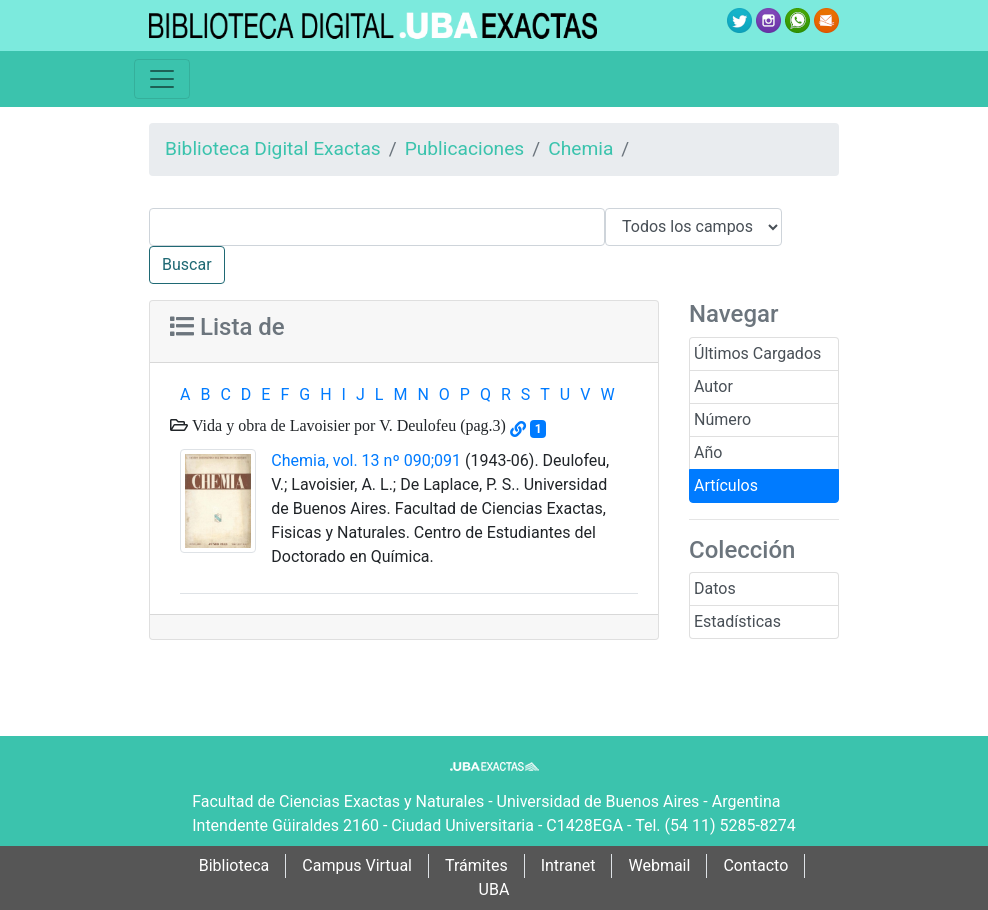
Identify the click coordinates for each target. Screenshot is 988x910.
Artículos (726, 485)
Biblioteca (234, 865)
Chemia (580, 148)
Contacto (755, 865)
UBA (494, 889)
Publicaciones (465, 148)
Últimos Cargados (757, 353)
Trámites (476, 865)
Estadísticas (737, 621)
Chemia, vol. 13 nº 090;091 (366, 460)
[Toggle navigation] (162, 79)
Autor (713, 386)
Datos (715, 588)
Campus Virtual (357, 865)
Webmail (659, 865)
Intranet (568, 865)
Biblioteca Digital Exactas (273, 148)
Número (722, 419)
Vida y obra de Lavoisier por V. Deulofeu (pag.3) (347, 425)
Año (708, 452)
